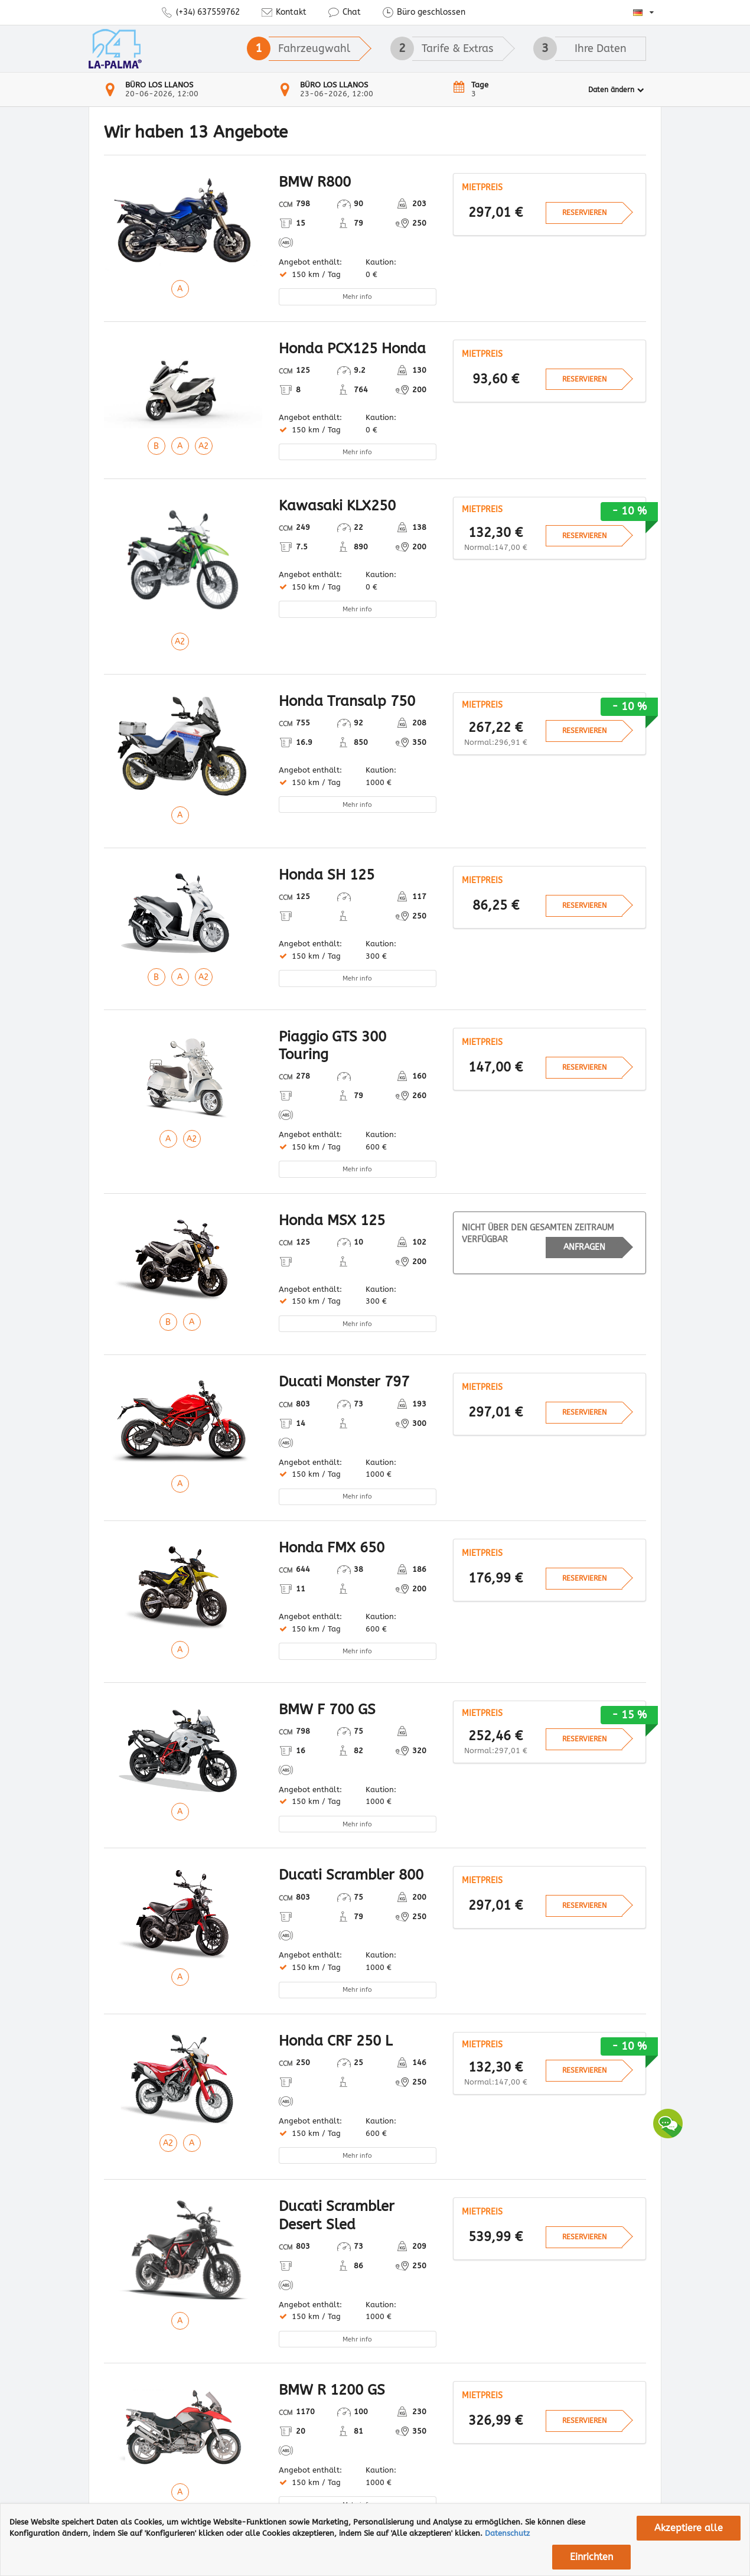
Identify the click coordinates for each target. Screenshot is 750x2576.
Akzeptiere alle (688, 2528)
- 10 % (629, 511)
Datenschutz (507, 2533)
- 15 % (629, 1715)
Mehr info (357, 297)
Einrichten (591, 2557)
